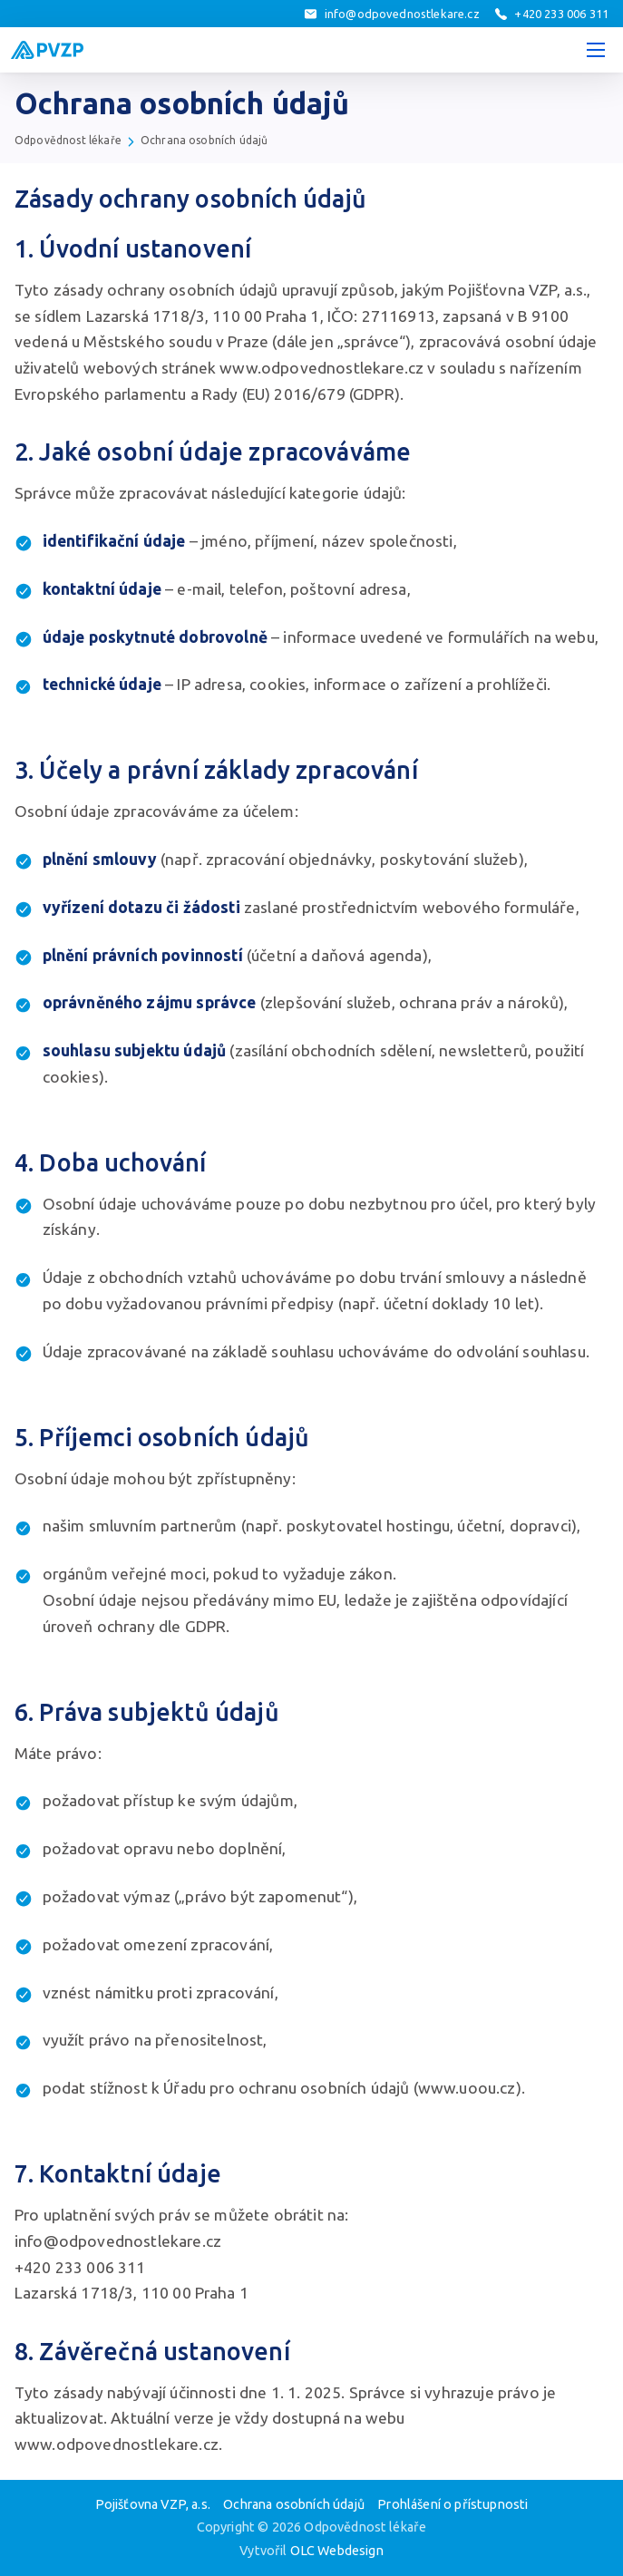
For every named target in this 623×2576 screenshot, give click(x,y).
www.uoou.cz (467, 2087)
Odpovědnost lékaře (68, 140)
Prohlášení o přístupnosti (452, 2504)
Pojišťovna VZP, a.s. (152, 2504)
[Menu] (595, 49)
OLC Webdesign (337, 2550)
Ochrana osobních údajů (204, 140)
